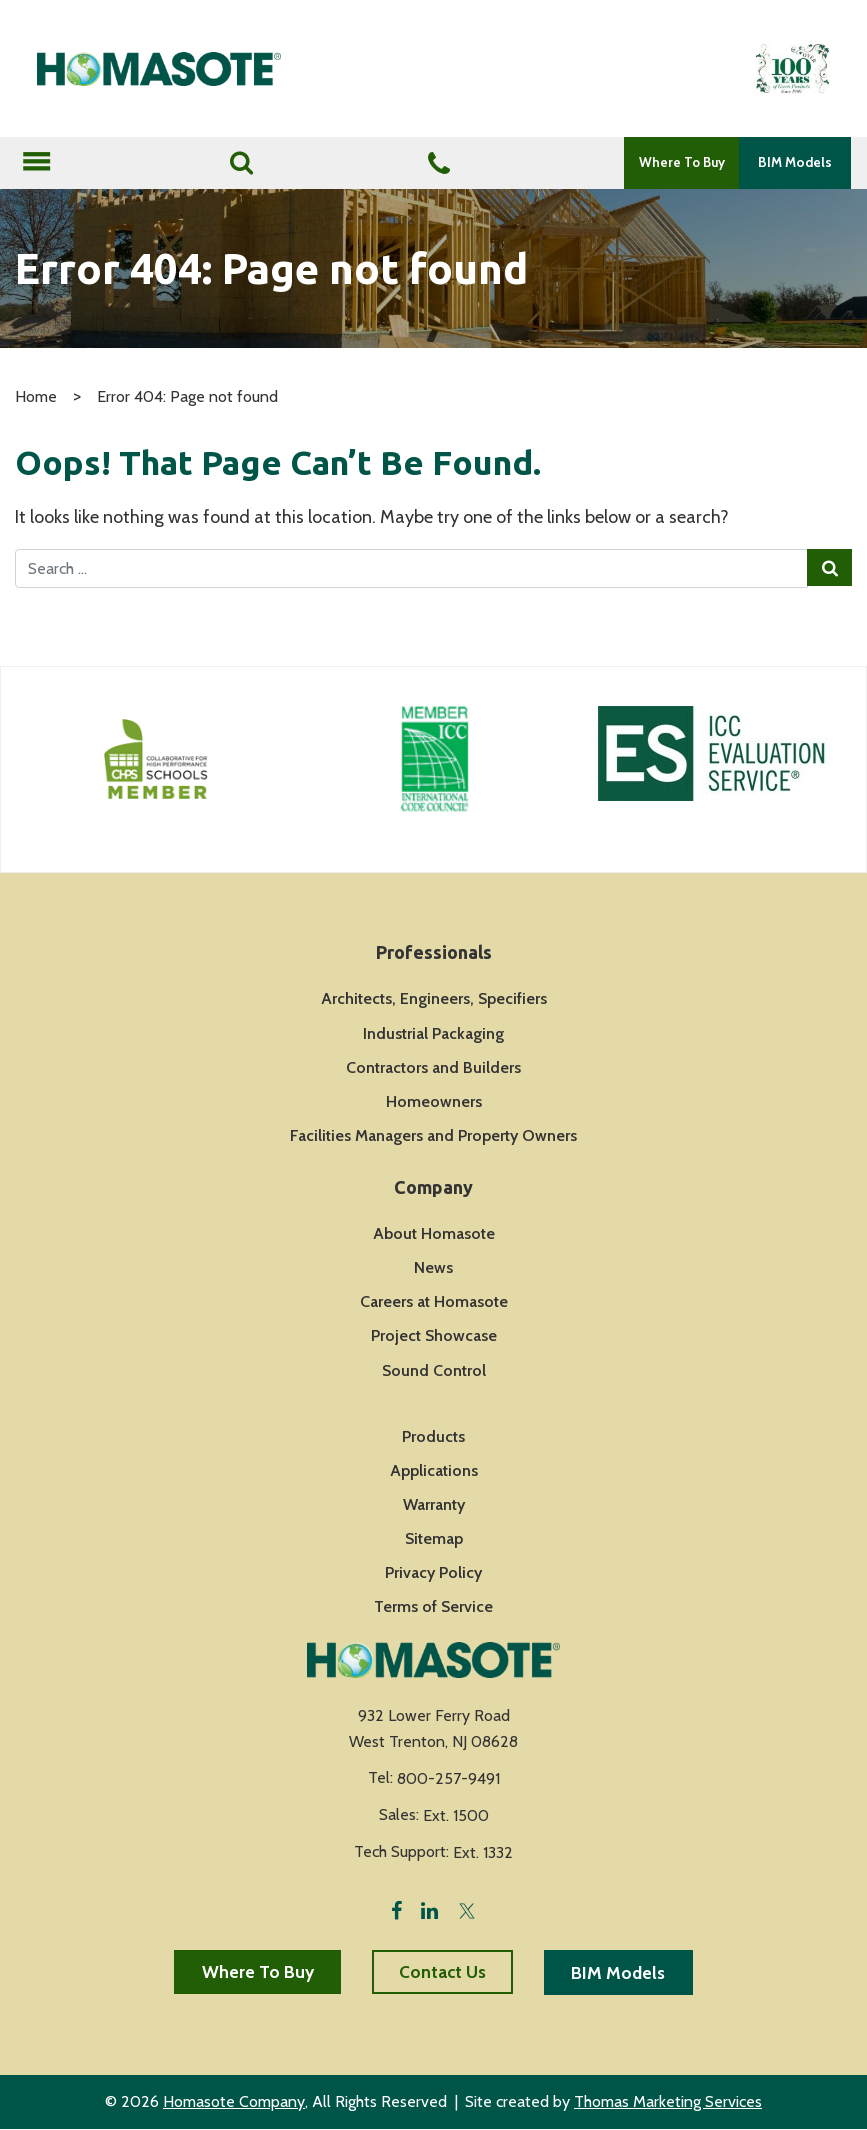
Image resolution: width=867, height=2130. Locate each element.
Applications (434, 1470)
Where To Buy (678, 162)
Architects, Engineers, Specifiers (434, 999)
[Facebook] (396, 1909)
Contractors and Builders (433, 1067)
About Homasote (434, 1234)
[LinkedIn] (429, 1909)
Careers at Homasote (434, 1302)
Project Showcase (434, 1336)
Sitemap (434, 1539)
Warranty (434, 1504)
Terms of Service (433, 1607)
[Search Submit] (828, 568)
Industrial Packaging (433, 1033)
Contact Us (443, 1972)
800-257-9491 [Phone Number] (448, 1779)
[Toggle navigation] (36, 162)
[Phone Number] (435, 164)
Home (36, 396)
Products (433, 1436)
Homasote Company (234, 2103)
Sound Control (434, 1370)
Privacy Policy (433, 1573)
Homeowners (434, 1101)
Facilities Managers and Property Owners (433, 1135)
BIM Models (794, 162)
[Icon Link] (156, 759)
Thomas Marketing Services (668, 2103)
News (433, 1268)
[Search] (240, 162)
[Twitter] (467, 1909)
